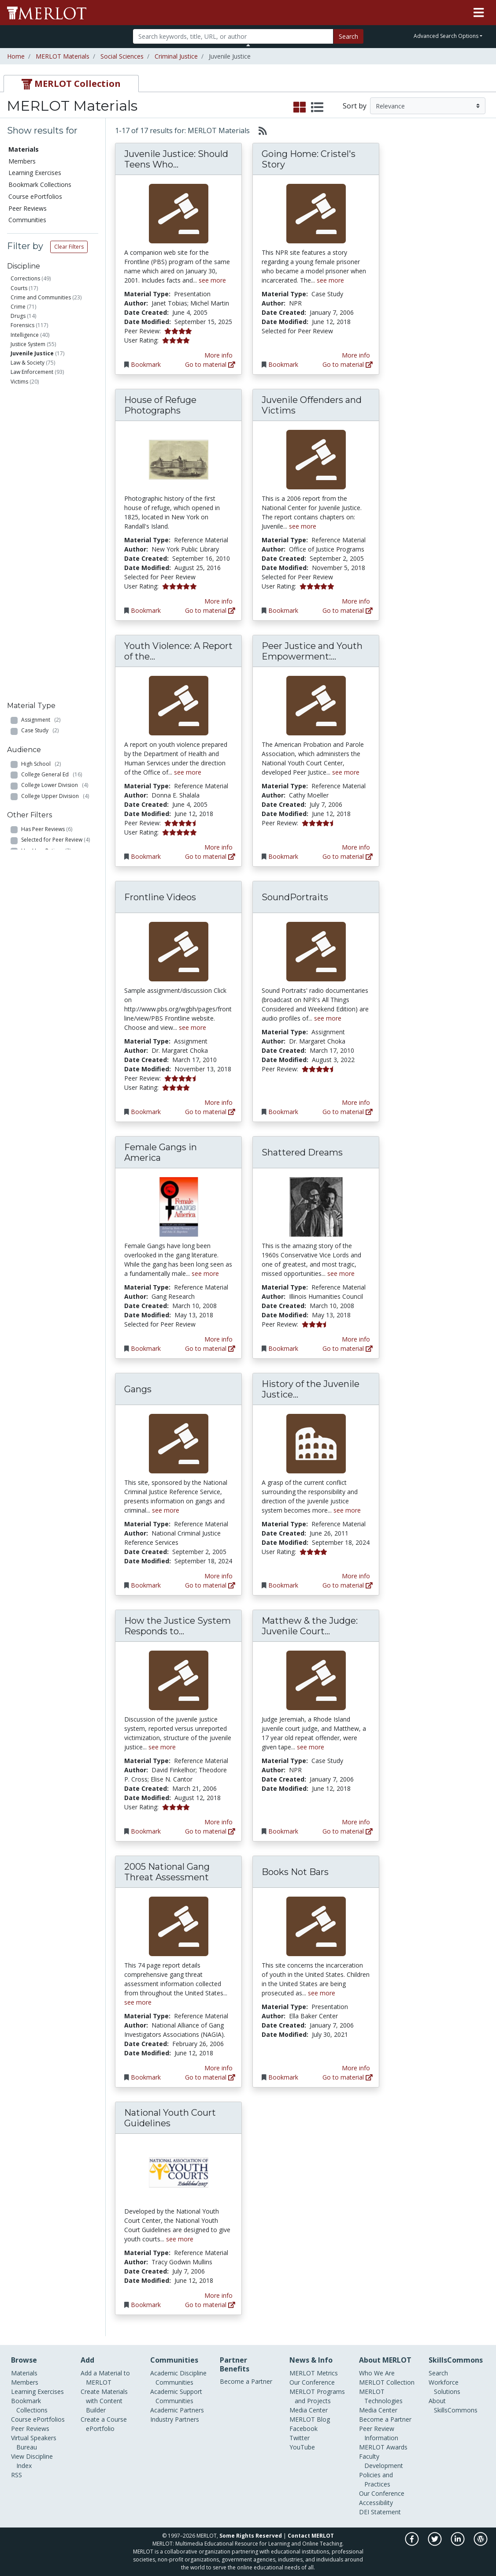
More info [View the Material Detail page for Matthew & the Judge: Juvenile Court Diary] (356, 1822)
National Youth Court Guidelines (170, 2118)
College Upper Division (55, 510)
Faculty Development (381, 2461)
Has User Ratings (46, 584)
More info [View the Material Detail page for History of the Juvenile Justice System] (356, 1576)
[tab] (71, 83)
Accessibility (376, 2502)
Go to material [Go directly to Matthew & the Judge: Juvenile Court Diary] (347, 1831)
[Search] (233, 36)
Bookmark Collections (39, 184)
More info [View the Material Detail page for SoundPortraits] (356, 1102)
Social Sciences (122, 56)
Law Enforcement (32, 372)
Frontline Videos (160, 897)
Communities (27, 220)
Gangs (138, 1389)
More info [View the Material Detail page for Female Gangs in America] (218, 1339)
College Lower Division (54, 499)
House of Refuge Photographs (160, 405)
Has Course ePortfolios (54, 627)
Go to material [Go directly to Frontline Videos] (210, 1111)
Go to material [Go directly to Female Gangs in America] (210, 1348)
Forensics (22, 325)
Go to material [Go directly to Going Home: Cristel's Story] (347, 364)
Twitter (299, 2438)
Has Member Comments (55, 595)
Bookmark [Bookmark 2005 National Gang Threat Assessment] (146, 2077)
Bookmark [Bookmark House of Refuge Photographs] (146, 610)
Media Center (308, 2410)
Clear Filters (69, 246)
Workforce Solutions (444, 2387)
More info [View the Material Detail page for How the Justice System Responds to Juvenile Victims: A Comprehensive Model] (218, 1822)
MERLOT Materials (62, 56)
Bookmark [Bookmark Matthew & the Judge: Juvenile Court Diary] (283, 1831)
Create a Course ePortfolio (104, 2424)
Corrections (25, 278)
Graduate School (47, 520)
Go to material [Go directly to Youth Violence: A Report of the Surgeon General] (210, 856)
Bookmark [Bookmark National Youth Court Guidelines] (146, 2304)
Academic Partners (177, 2410)
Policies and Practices (376, 2479)
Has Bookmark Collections (59, 617)
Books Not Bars (295, 1872)
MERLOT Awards (383, 2447)
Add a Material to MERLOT (105, 2377)
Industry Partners (174, 2419)
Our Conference (312, 2382)
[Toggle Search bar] (248, 45)
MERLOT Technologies (381, 2396)
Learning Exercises (34, 172)
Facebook (303, 2428)
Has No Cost (43, 606)
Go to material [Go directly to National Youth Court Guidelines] (210, 2304)
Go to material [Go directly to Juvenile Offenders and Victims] (347, 610)
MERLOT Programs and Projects (317, 2396)
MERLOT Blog (309, 2419)
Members (22, 161)
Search (348, 36)
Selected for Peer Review (55, 574)
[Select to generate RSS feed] (259, 130)
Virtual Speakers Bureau (33, 2442)
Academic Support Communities (176, 2396)
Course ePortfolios (35, 196)
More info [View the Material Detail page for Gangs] (218, 1576)
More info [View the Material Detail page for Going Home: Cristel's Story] (356, 355)
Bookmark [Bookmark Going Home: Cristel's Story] (283, 364)
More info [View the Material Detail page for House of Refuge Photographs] (218, 601)
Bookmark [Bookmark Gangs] (146, 1585)
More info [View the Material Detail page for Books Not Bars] (356, 2068)
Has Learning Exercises (53, 638)
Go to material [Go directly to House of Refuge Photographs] (210, 610)
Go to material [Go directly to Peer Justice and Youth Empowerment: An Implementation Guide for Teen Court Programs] (347, 856)
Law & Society (27, 362)
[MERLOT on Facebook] (412, 2543)
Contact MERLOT (311, 2535)
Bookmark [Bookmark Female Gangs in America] (146, 1348)
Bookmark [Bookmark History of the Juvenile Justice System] (283, 1585)
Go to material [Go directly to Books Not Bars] (347, 2077)
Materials (23, 149)
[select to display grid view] (299, 107)
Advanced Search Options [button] (446, 36)
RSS (16, 2475)
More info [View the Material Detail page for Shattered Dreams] (356, 1339)
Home (16, 56)
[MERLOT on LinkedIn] (458, 2543)
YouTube (302, 2447)
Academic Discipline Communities (178, 2377)
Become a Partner (246, 2381)
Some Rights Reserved (250, 2535)
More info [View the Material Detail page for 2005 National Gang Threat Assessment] (218, 2068)
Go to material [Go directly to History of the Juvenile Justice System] (347, 1585)
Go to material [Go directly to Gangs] (210, 1585)
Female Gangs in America (160, 1152)
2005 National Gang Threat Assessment (167, 1872)
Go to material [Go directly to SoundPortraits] (347, 1111)
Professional (42, 531)
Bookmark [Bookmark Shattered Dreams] (283, 1348)
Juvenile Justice (32, 353)
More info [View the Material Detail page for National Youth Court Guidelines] (218, 2295)
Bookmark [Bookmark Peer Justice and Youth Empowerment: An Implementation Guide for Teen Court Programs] (283, 856)
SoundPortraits (295, 897)
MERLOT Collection (387, 2382)
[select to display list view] (317, 107)
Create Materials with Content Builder (104, 2400)
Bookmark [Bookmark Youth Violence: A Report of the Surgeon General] (146, 856)
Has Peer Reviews (46, 563)
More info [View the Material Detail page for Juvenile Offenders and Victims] (356, 601)
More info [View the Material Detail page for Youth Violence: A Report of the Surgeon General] (218, 847)
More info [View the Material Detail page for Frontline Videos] (218, 1102)
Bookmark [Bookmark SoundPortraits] (283, 1111)
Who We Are (377, 2373)
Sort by (354, 106)
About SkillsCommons (453, 2405)
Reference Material (51, 445)
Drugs (18, 316)
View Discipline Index (32, 2461)
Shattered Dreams (302, 1152)
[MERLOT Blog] (480, 2543)
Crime (18, 306)
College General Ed (51, 488)
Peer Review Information (378, 2433)
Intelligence (25, 335)
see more (212, 280)
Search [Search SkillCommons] (438, 2373)
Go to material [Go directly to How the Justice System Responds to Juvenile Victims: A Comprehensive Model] (210, 1831)
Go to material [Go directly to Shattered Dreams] (347, 1348)
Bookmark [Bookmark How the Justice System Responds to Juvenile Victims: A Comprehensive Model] (146, 1831)
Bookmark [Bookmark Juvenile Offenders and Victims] (283, 610)
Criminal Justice (176, 56)
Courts (19, 288)
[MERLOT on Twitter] (435, 2543)
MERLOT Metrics (313, 2373)
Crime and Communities (41, 297)
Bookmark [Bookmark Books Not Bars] (283, 2077)
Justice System (28, 344)
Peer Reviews (27, 208)
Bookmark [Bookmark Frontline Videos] (146, 1111)
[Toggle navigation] (478, 12)
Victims (19, 381)
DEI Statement (380, 2512)
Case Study (40, 424)
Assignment (40, 413)
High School (41, 477)
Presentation (42, 435)
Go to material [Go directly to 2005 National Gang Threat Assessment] (210, 2077)
